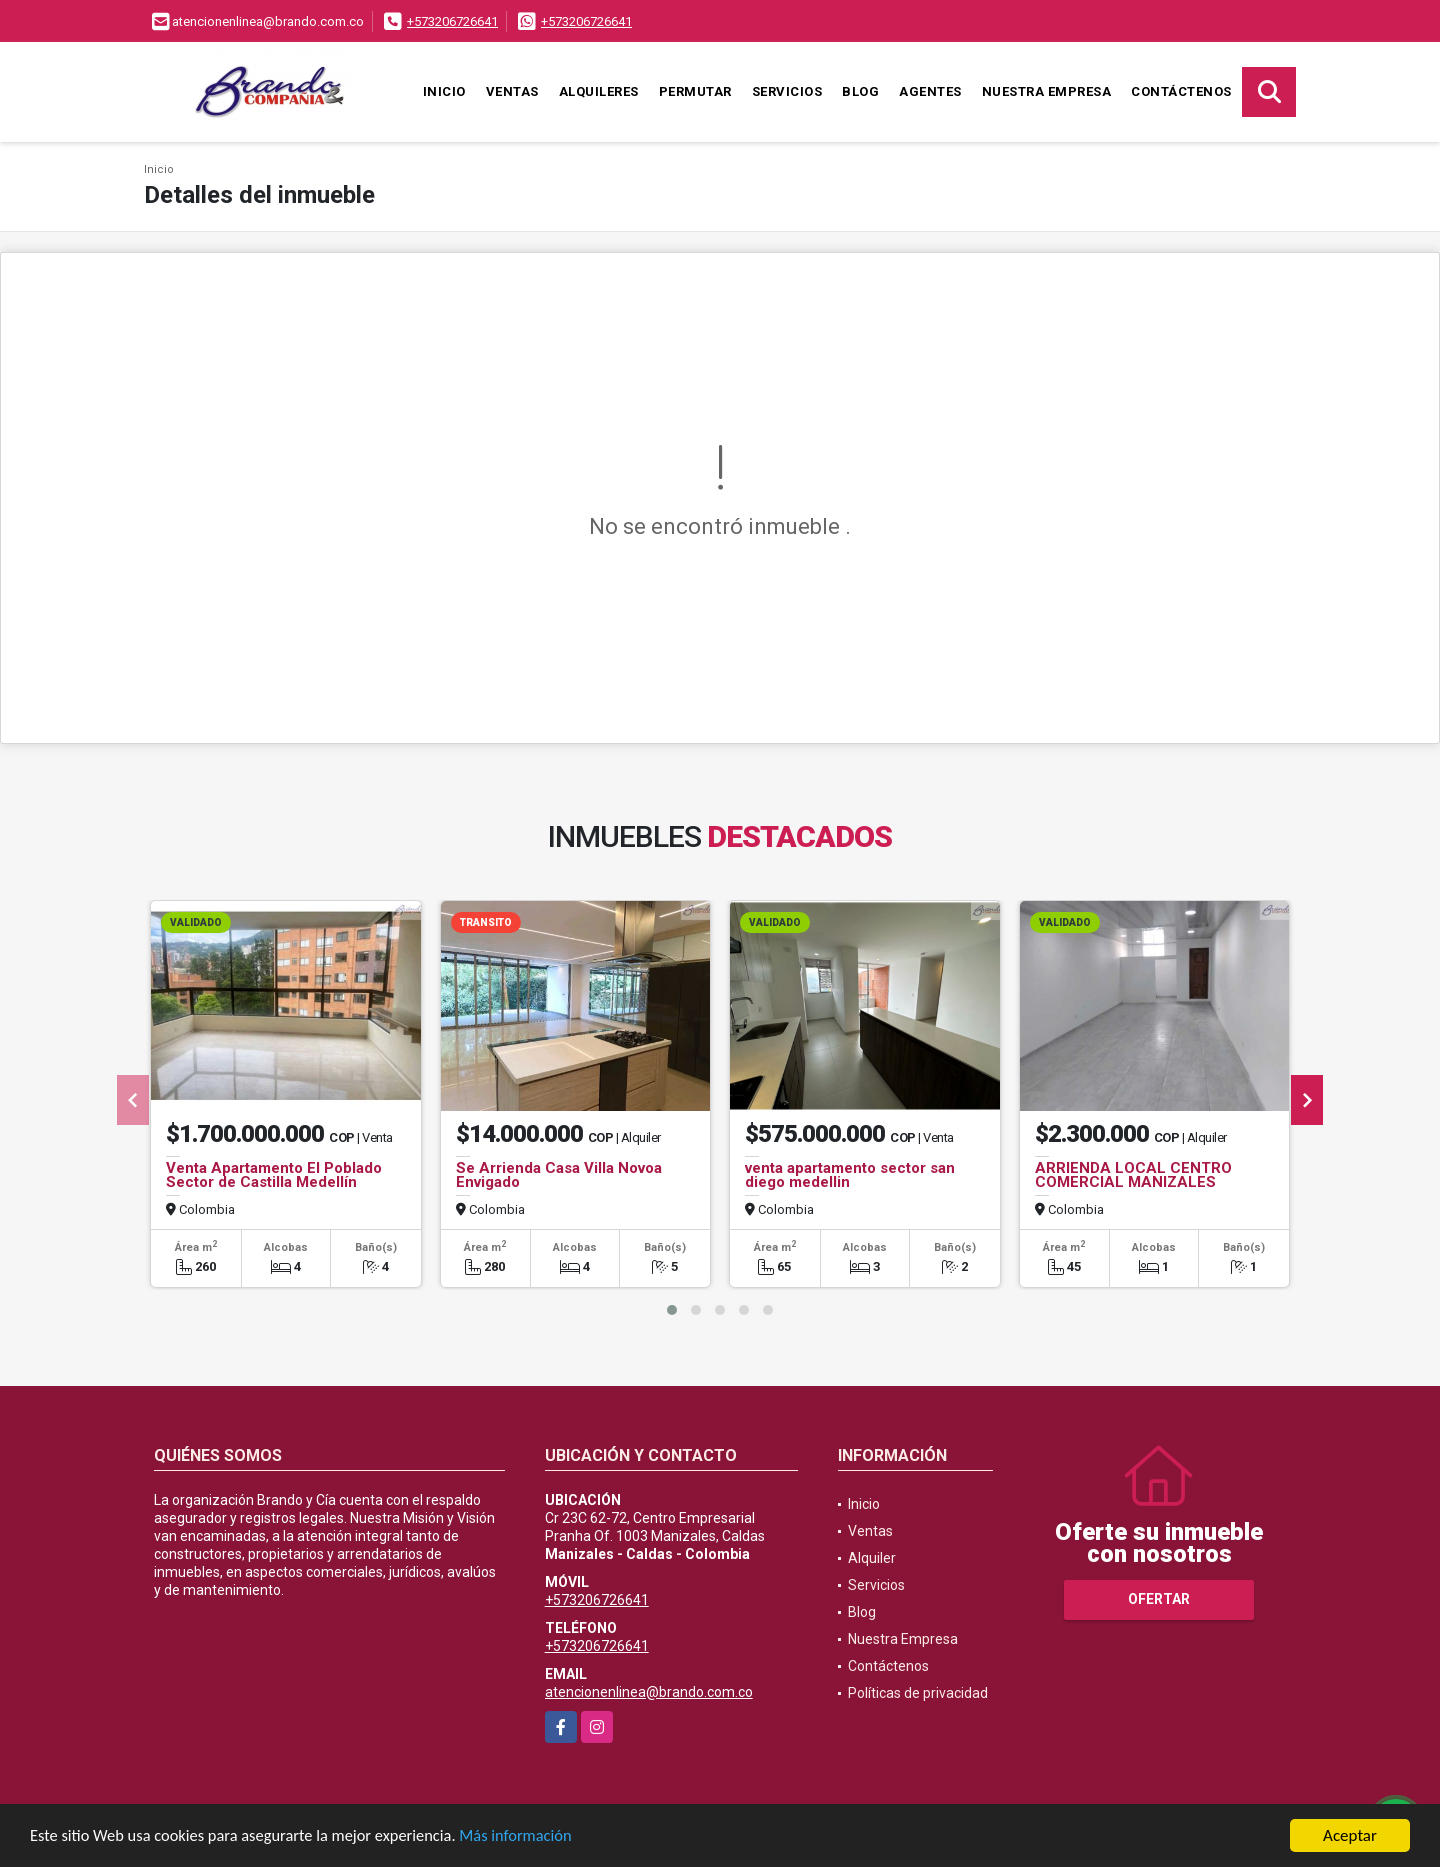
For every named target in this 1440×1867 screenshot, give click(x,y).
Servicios (787, 91)
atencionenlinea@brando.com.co (649, 1692)
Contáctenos (1181, 91)
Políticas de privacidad (918, 1693)
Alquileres (599, 91)
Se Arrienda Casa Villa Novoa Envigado (559, 1175)
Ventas (512, 91)
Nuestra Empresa (1047, 91)
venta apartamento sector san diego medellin (850, 1175)
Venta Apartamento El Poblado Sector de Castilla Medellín (274, 1175)
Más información (533, 1842)
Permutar (695, 91)
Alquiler (872, 1558)
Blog (860, 91)
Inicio (444, 91)
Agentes (930, 91)
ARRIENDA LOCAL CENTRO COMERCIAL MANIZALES (1133, 1175)
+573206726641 (452, 21)
